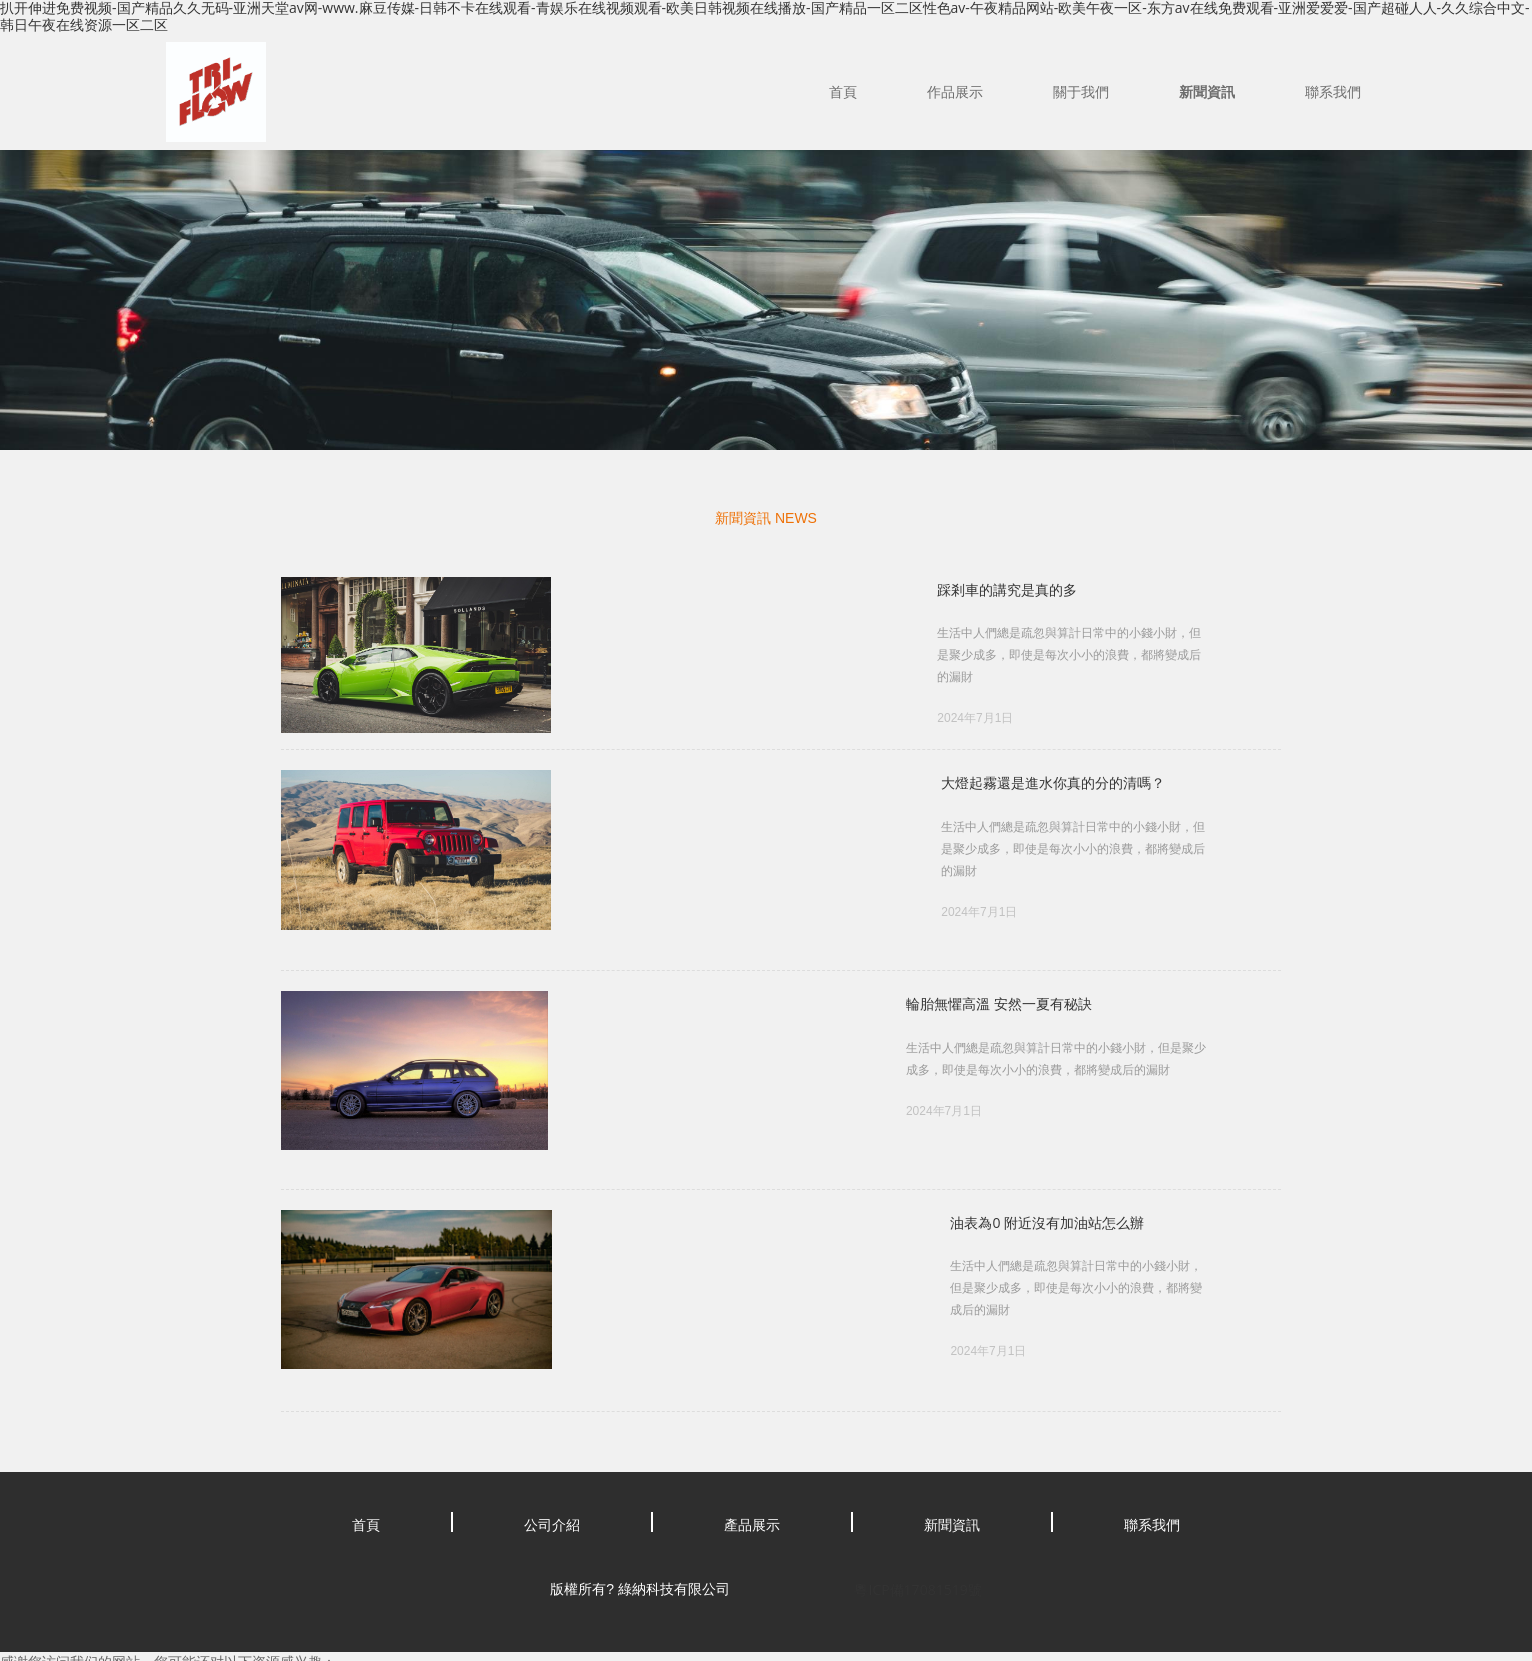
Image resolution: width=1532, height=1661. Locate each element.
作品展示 (955, 91)
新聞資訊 (1207, 91)
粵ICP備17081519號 (917, 1526)
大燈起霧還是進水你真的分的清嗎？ (599, 787)
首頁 (843, 91)
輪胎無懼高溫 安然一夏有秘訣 (580, 985)
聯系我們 (1333, 91)
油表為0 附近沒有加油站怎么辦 (584, 1183)
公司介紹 (552, 1461)
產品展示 (752, 1461)
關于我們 (1081, 91)
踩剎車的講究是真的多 (557, 589)
